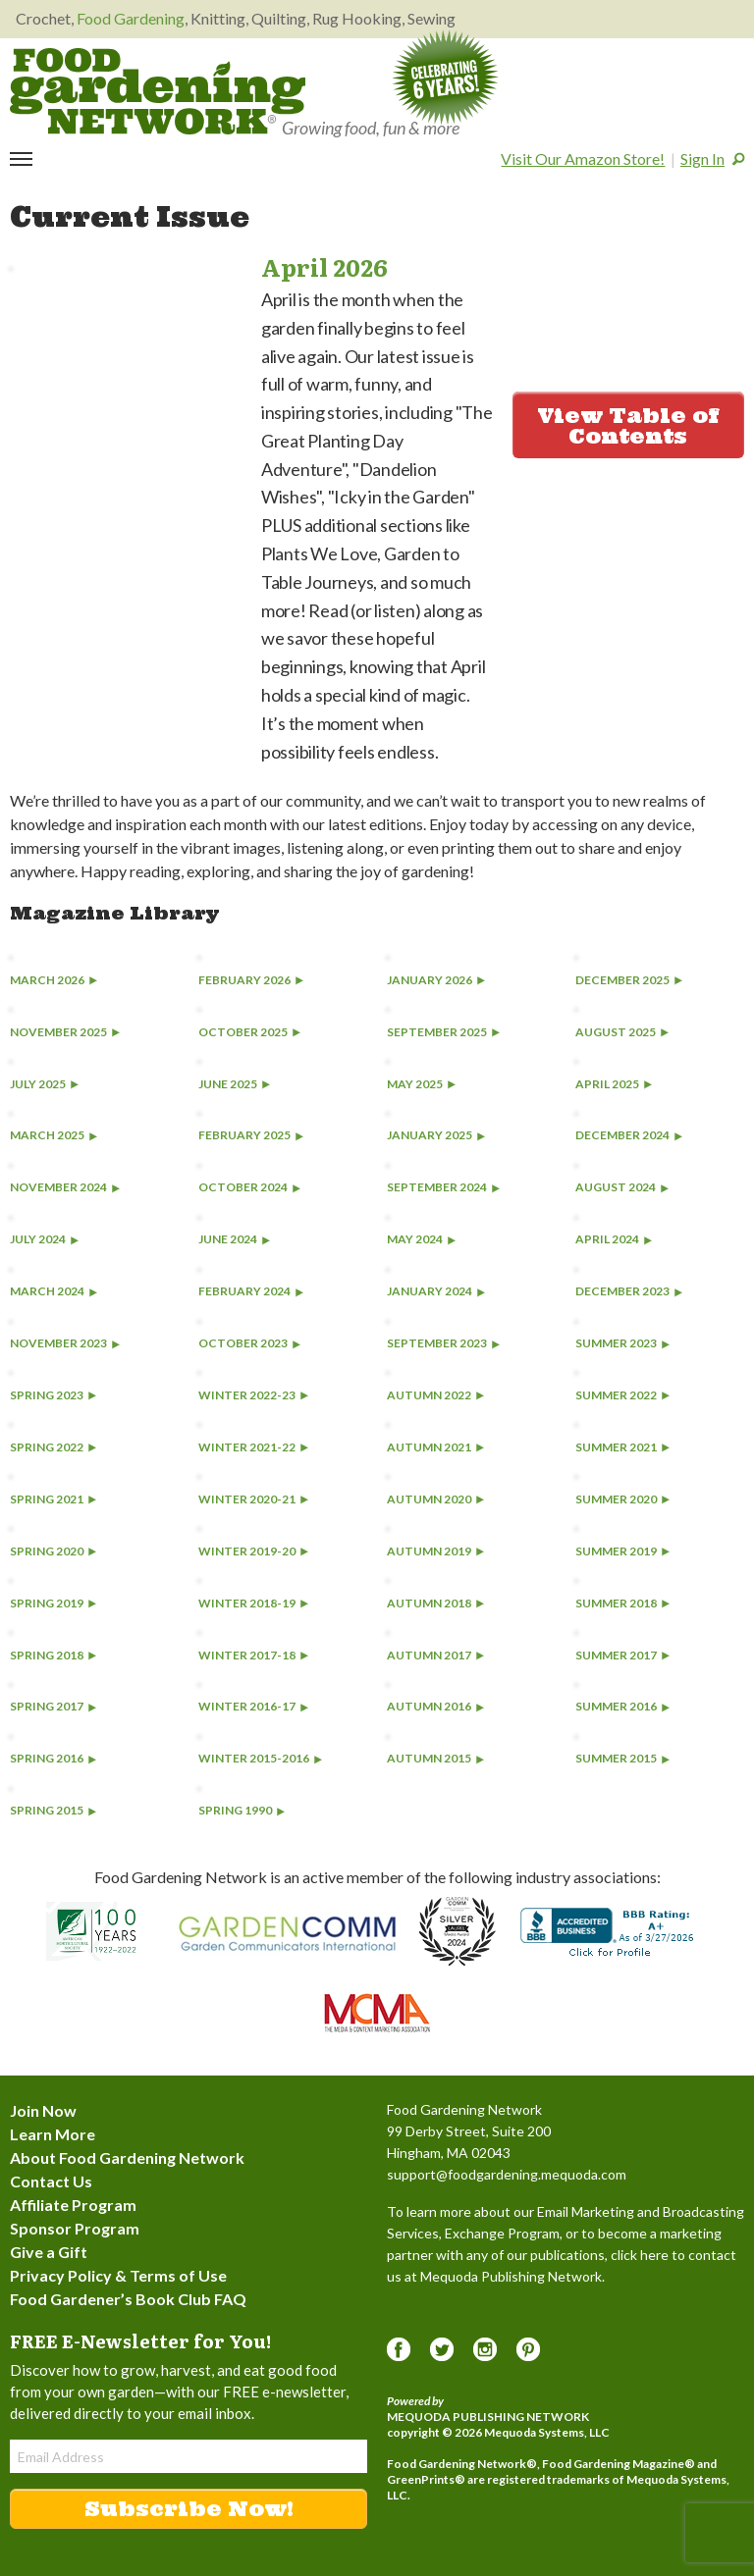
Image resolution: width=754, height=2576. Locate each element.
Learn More (52, 2134)
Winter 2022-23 (253, 1395)
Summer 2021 (622, 1447)
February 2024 (250, 1291)
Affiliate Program (73, 2204)
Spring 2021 (53, 1499)
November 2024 (65, 1187)
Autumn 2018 (435, 1603)
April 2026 (324, 266)
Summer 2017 (622, 1655)
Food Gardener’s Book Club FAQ (128, 2298)
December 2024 (628, 1135)
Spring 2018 (53, 1655)
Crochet (43, 18)
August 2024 (622, 1187)
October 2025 (249, 1032)
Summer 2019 (622, 1551)
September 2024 (443, 1187)
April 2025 (613, 1084)
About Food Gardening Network (127, 2157)
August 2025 (622, 1032)
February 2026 (250, 980)
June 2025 (234, 1084)
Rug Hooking (357, 18)
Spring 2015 (53, 1810)
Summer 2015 (622, 1758)
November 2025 (65, 1032)
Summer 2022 (622, 1395)
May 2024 (421, 1239)
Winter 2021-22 (253, 1447)
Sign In (702, 158)
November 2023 (65, 1343)
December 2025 (628, 980)
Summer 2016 (622, 1706)
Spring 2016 (53, 1758)
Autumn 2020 (435, 1499)
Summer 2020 (622, 1499)
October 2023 (249, 1343)
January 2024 (436, 1291)
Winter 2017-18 (253, 1655)
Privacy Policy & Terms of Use (118, 2275)
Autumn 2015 (435, 1758)
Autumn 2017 (435, 1655)
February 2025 (250, 1135)
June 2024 (234, 1239)
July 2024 (44, 1239)
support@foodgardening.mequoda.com (506, 2174)
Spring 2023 (53, 1395)
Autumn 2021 (435, 1447)
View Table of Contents (628, 425)
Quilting (278, 18)
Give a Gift (48, 2251)
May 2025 (421, 1084)
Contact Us (51, 2181)
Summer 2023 (622, 1343)
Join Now (43, 2110)
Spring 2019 (53, 1603)
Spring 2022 (53, 1447)
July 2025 (44, 1084)
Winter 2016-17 (253, 1706)
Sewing (431, 18)
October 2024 (249, 1187)
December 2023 (628, 1291)
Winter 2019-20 (253, 1551)
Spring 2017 (53, 1706)
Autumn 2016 (435, 1706)
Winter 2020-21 (253, 1499)
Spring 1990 (241, 1810)
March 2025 (53, 1135)
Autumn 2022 (435, 1395)
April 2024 (613, 1239)
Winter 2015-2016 (260, 1758)
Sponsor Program (74, 2228)
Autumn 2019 (435, 1551)
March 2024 (53, 1291)
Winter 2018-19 (253, 1603)
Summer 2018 (622, 1603)
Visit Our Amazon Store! (583, 158)
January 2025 (436, 1135)
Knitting (217, 18)
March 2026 (53, 980)
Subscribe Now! (189, 2509)
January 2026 (436, 980)
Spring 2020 (53, 1551)
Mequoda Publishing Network (488, 2416)
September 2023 (443, 1343)
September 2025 (443, 1032)
